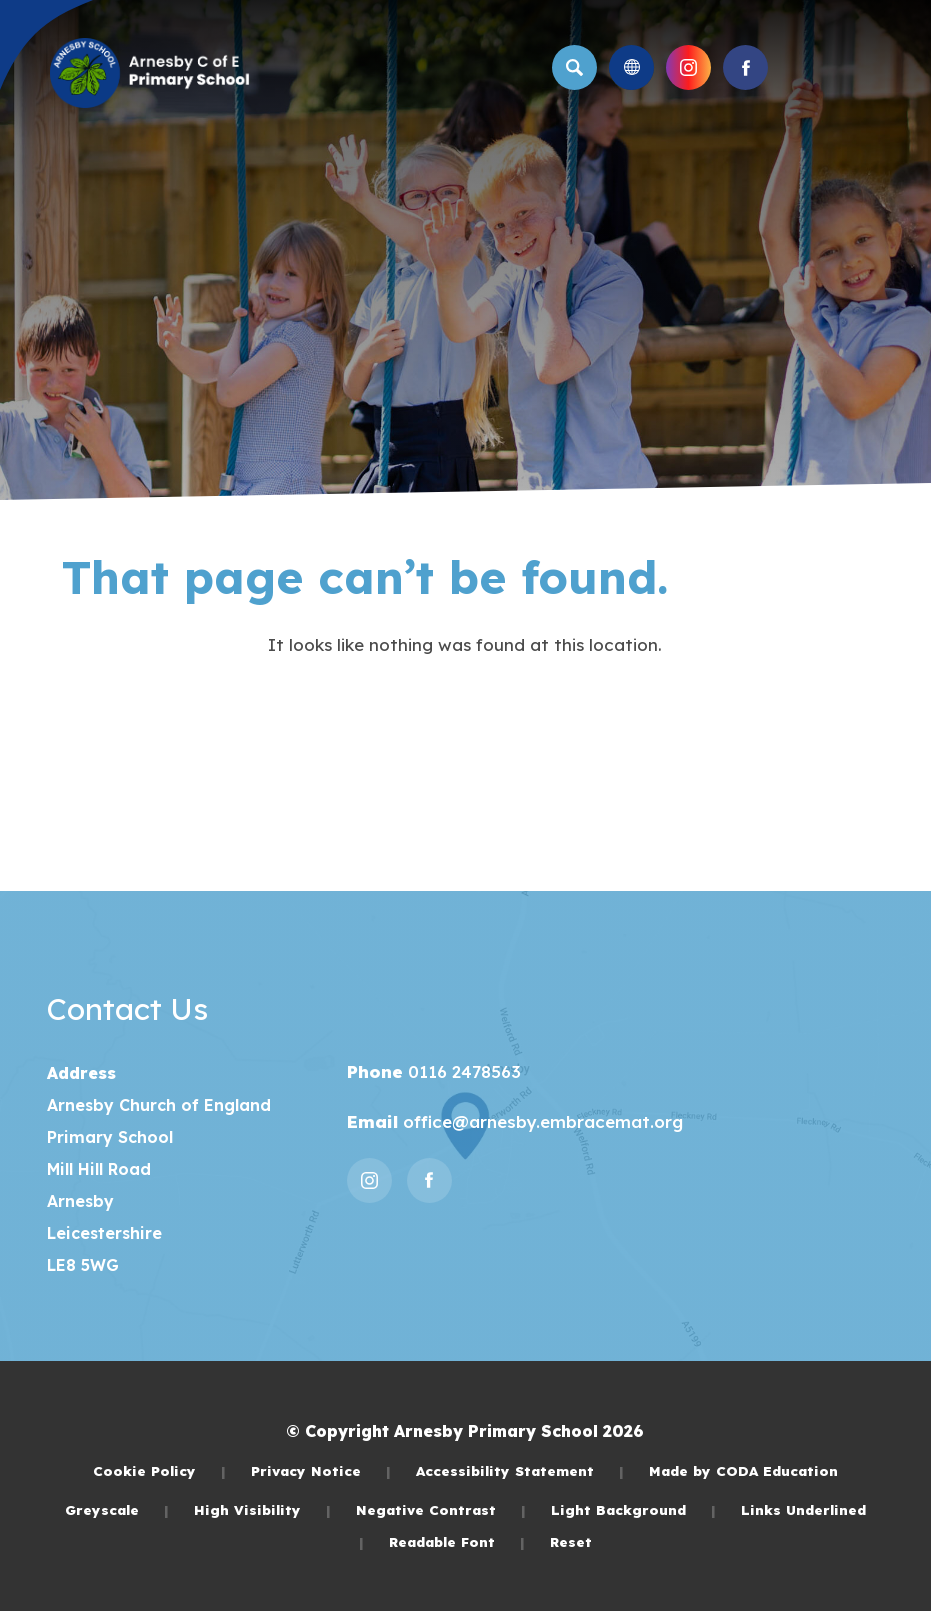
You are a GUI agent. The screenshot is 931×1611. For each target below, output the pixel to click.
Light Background (633, 1509)
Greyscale (117, 1509)
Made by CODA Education (743, 1470)
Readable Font (457, 1541)
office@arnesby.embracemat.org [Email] (540, 1121)
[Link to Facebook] (745, 67)
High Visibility (262, 1509)
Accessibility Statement (520, 1470)
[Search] (574, 67)
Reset (571, 1541)
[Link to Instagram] (688, 67)
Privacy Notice (321, 1470)
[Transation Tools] (631, 67)
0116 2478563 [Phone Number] (462, 1071)
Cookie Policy (159, 1470)
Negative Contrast (441, 1509)
